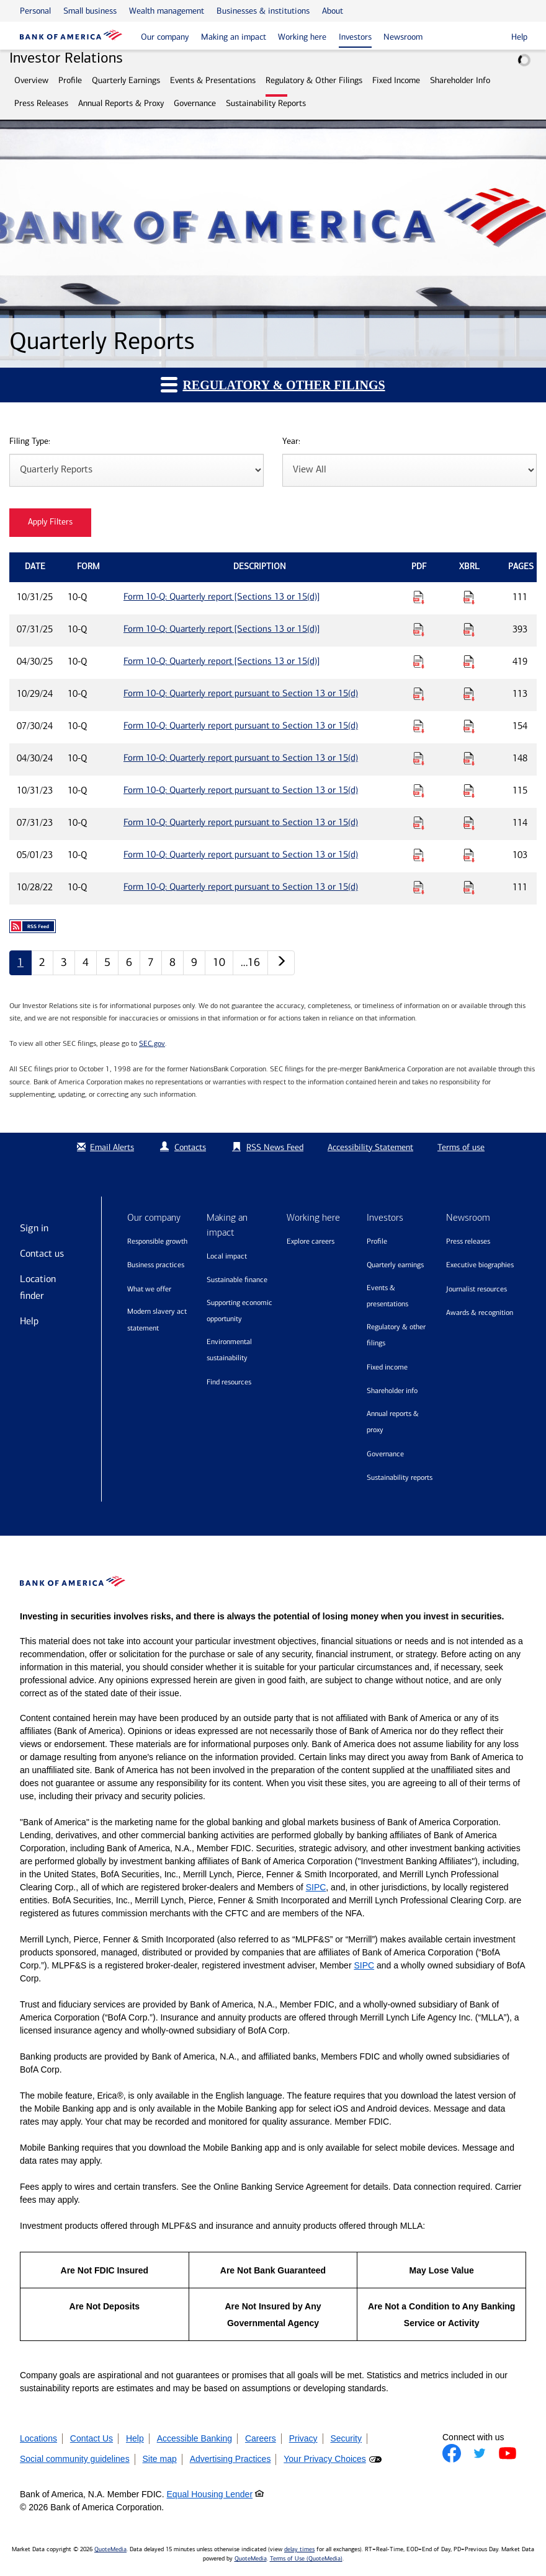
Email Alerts (104, 1147)
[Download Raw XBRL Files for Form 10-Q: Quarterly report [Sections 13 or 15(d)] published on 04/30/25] (469, 661)
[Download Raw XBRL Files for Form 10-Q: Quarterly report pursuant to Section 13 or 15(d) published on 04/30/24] (469, 758)
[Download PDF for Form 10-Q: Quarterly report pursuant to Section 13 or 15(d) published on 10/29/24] (418, 693)
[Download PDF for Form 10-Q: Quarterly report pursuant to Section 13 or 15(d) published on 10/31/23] (418, 790)
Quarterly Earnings (126, 80)
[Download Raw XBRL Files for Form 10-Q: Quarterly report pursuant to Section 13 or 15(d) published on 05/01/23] (469, 855)
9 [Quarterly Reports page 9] (194, 962)
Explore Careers (310, 1241)
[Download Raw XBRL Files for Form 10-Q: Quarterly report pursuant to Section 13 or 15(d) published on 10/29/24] (469, 693)
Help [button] (519, 37)
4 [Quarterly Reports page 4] (86, 962)
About (332, 11)
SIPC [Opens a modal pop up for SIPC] (316, 1887)
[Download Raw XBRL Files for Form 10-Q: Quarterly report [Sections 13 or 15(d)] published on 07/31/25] (469, 629)
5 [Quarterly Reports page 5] (107, 962)
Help (29, 1321)
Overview (31, 80)
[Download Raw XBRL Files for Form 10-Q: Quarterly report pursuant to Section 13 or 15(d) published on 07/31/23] (469, 822)
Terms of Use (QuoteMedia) (306, 2558)
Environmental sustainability (229, 1350)
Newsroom (403, 37)
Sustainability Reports (266, 103)
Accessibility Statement (370, 1147)
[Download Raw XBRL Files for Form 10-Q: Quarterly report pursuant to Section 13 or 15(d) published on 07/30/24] (469, 726)
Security (346, 2438)
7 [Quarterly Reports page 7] (151, 962)
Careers (260, 2438)
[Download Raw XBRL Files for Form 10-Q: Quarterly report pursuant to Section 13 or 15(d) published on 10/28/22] (469, 887)
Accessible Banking (194, 2438)
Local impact (227, 1256)
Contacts (190, 1147)
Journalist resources (476, 1289)
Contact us (42, 1253)
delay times (299, 2549)
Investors (355, 37)
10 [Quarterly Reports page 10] (219, 962)
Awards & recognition (479, 1312)
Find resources (229, 1382)
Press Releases (41, 103)
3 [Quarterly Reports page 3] (64, 962)
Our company (165, 37)
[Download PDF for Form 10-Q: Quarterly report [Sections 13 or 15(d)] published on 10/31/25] (418, 597)
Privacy (303, 2438)
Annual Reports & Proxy (121, 103)
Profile (70, 80)
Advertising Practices (230, 2459)
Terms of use (461, 1147)
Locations (38, 2438)
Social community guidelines (75, 2459)
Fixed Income (396, 80)
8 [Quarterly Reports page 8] (172, 962)
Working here (302, 37)
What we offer (149, 1289)
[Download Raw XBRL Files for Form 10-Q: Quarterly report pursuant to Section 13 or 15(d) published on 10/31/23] (469, 790)
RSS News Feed (274, 1147)
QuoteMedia (110, 2549)
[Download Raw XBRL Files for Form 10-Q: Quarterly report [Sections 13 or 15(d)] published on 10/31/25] (469, 597)
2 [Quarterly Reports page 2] (42, 962)
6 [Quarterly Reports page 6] (129, 962)
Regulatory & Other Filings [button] (273, 384)
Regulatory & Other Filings (314, 80)
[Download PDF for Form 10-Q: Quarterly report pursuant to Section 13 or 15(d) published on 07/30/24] (418, 726)
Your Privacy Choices (325, 2459)
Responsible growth (157, 1241)
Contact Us (91, 2438)
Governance (195, 103)
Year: (291, 441)
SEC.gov (152, 1043)
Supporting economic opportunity (239, 1311)
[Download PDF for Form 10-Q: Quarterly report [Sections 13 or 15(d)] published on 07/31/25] (418, 629)
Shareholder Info (460, 80)
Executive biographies (480, 1264)
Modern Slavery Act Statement (157, 1319)
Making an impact (233, 37)
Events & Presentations (213, 80)
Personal (35, 11)
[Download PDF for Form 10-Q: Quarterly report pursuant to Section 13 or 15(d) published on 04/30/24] (418, 758)
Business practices (155, 1264)
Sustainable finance (237, 1279)
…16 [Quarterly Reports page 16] (250, 962)
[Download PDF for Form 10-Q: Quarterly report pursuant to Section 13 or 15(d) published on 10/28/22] (418, 887)
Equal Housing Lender (210, 2494)
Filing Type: (29, 441)
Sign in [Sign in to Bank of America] (34, 1228)
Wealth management (166, 11)
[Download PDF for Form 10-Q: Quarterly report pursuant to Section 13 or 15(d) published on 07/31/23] (418, 822)
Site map (160, 2459)
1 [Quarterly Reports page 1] (20, 962)
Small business (90, 11)
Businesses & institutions (263, 11)
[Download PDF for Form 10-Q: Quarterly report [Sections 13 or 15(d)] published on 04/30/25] (418, 661)
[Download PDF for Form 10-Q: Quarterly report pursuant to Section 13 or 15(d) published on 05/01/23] (418, 855)
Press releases (468, 1241)
